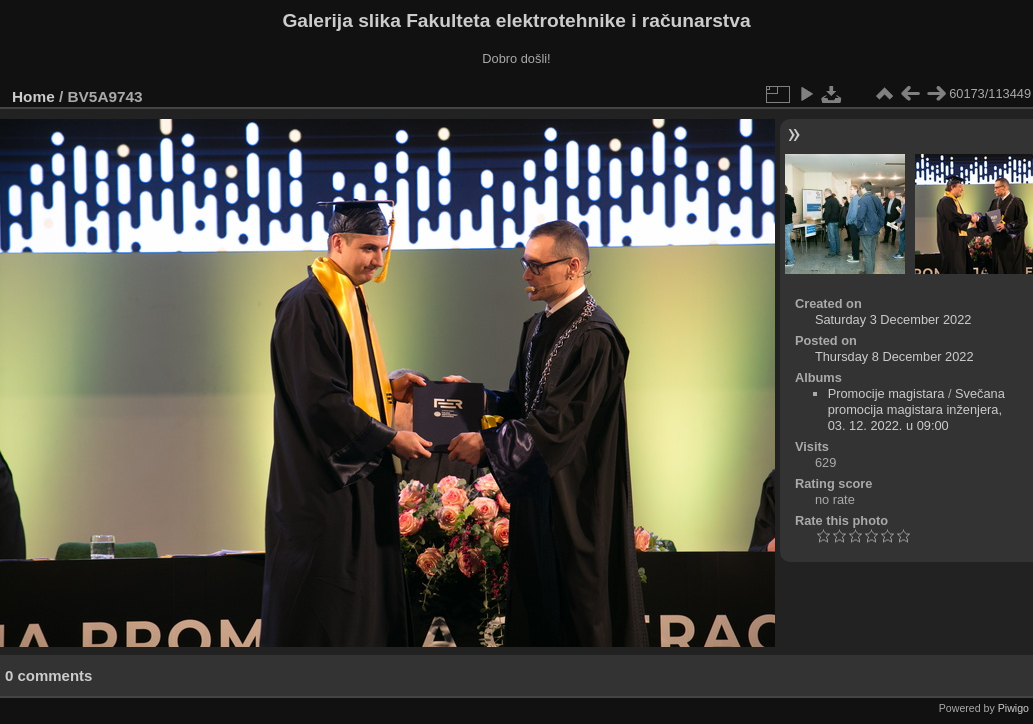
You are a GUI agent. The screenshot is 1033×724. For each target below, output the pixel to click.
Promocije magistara (886, 393)
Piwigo (1013, 708)
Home (33, 96)
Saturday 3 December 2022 (893, 319)
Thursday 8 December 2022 (894, 356)
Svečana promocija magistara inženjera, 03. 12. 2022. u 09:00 (916, 409)
